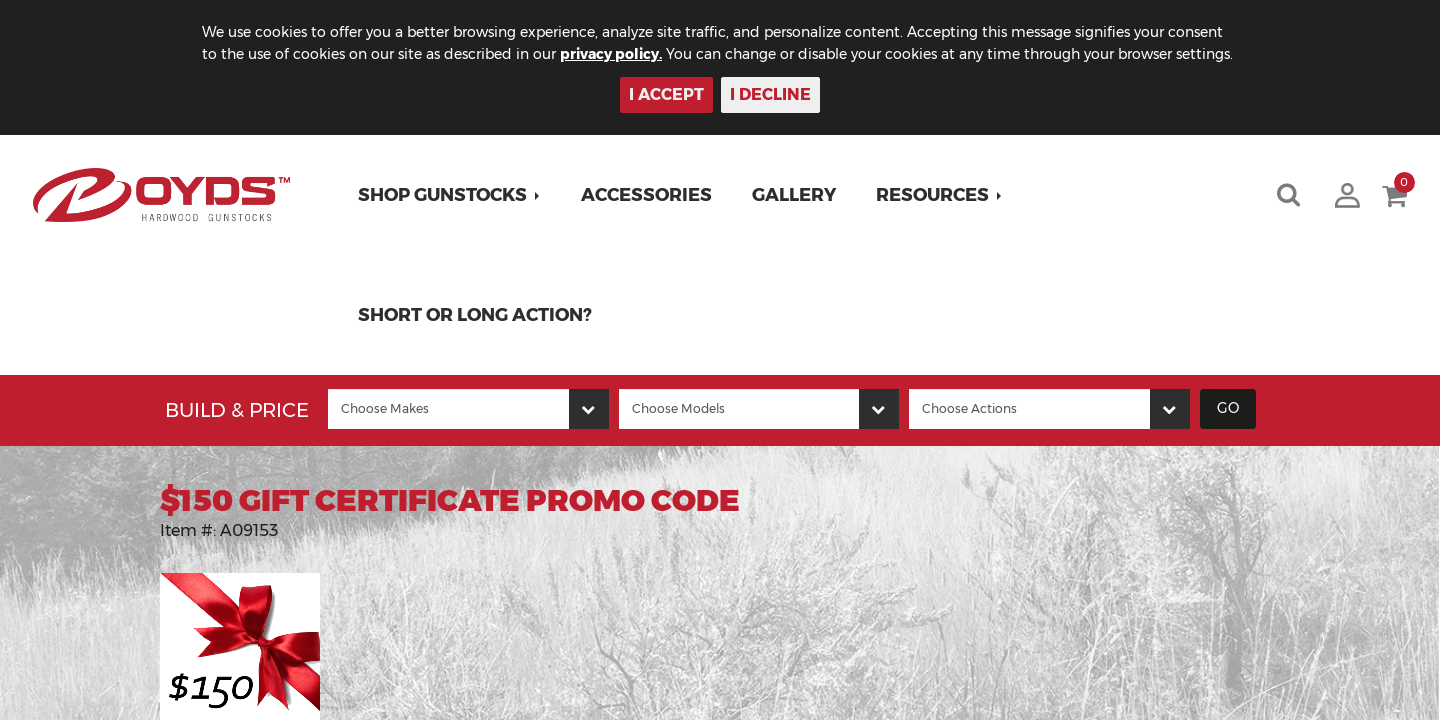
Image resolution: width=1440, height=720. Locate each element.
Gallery (794, 195)
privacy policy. (611, 54)
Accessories (646, 195)
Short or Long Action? (475, 315)
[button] (449, 195)
